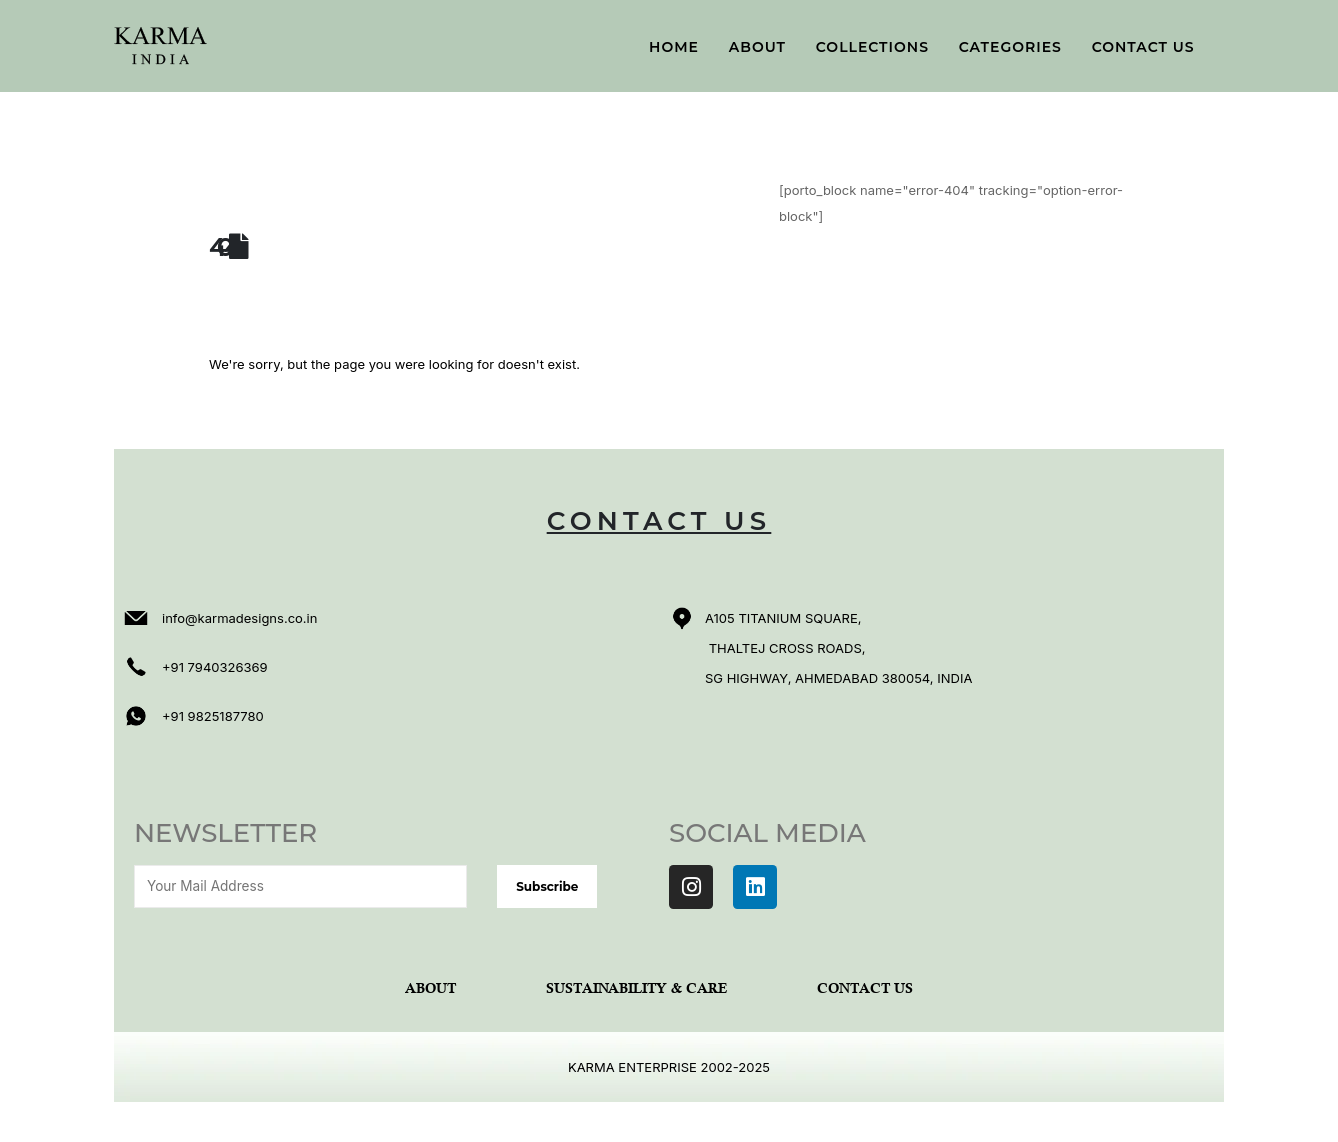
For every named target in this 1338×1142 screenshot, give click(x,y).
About (757, 47)
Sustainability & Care (636, 989)
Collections (872, 47)
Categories (1010, 47)
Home (674, 47)
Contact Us (1143, 47)
